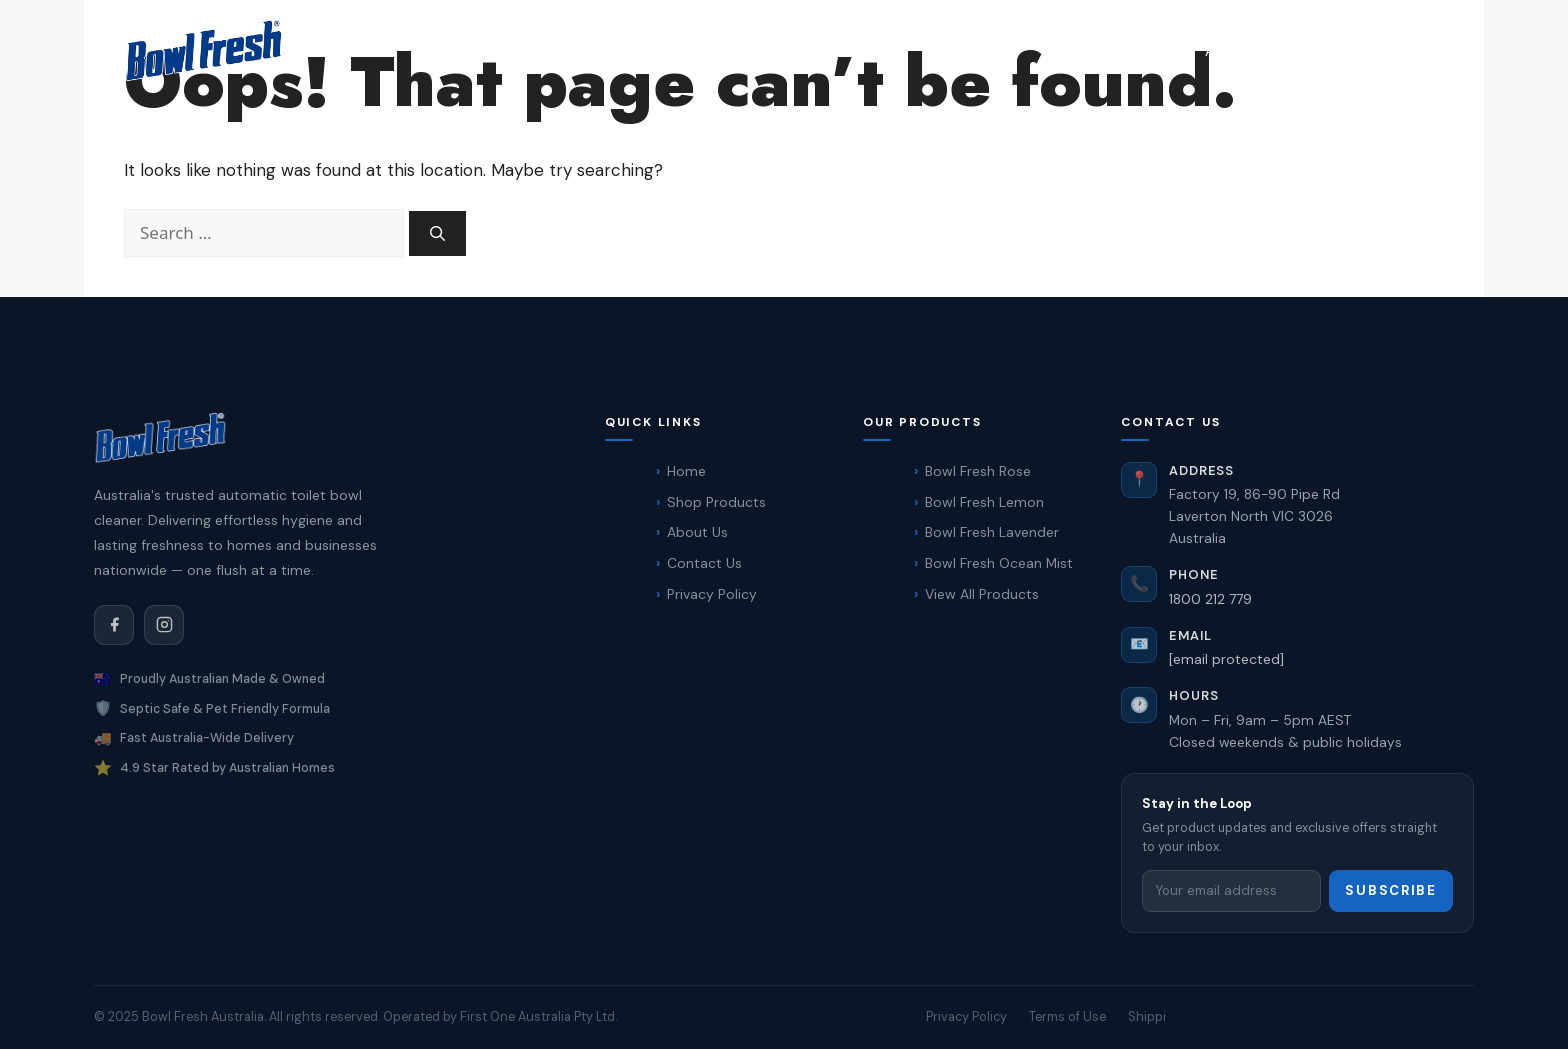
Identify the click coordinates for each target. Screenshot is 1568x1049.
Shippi (1147, 1016)
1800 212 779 (1210, 599)
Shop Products (716, 502)
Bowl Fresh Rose (978, 471)
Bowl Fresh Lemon (984, 502)
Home (1069, 51)
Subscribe (1391, 890)
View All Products (982, 594)
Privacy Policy (712, 594)
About (1226, 51)
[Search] (437, 233)
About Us (697, 532)
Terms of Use (1067, 1016)
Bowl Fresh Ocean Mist (999, 563)
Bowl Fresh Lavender (992, 532)
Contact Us (1328, 51)
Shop (1147, 51)
